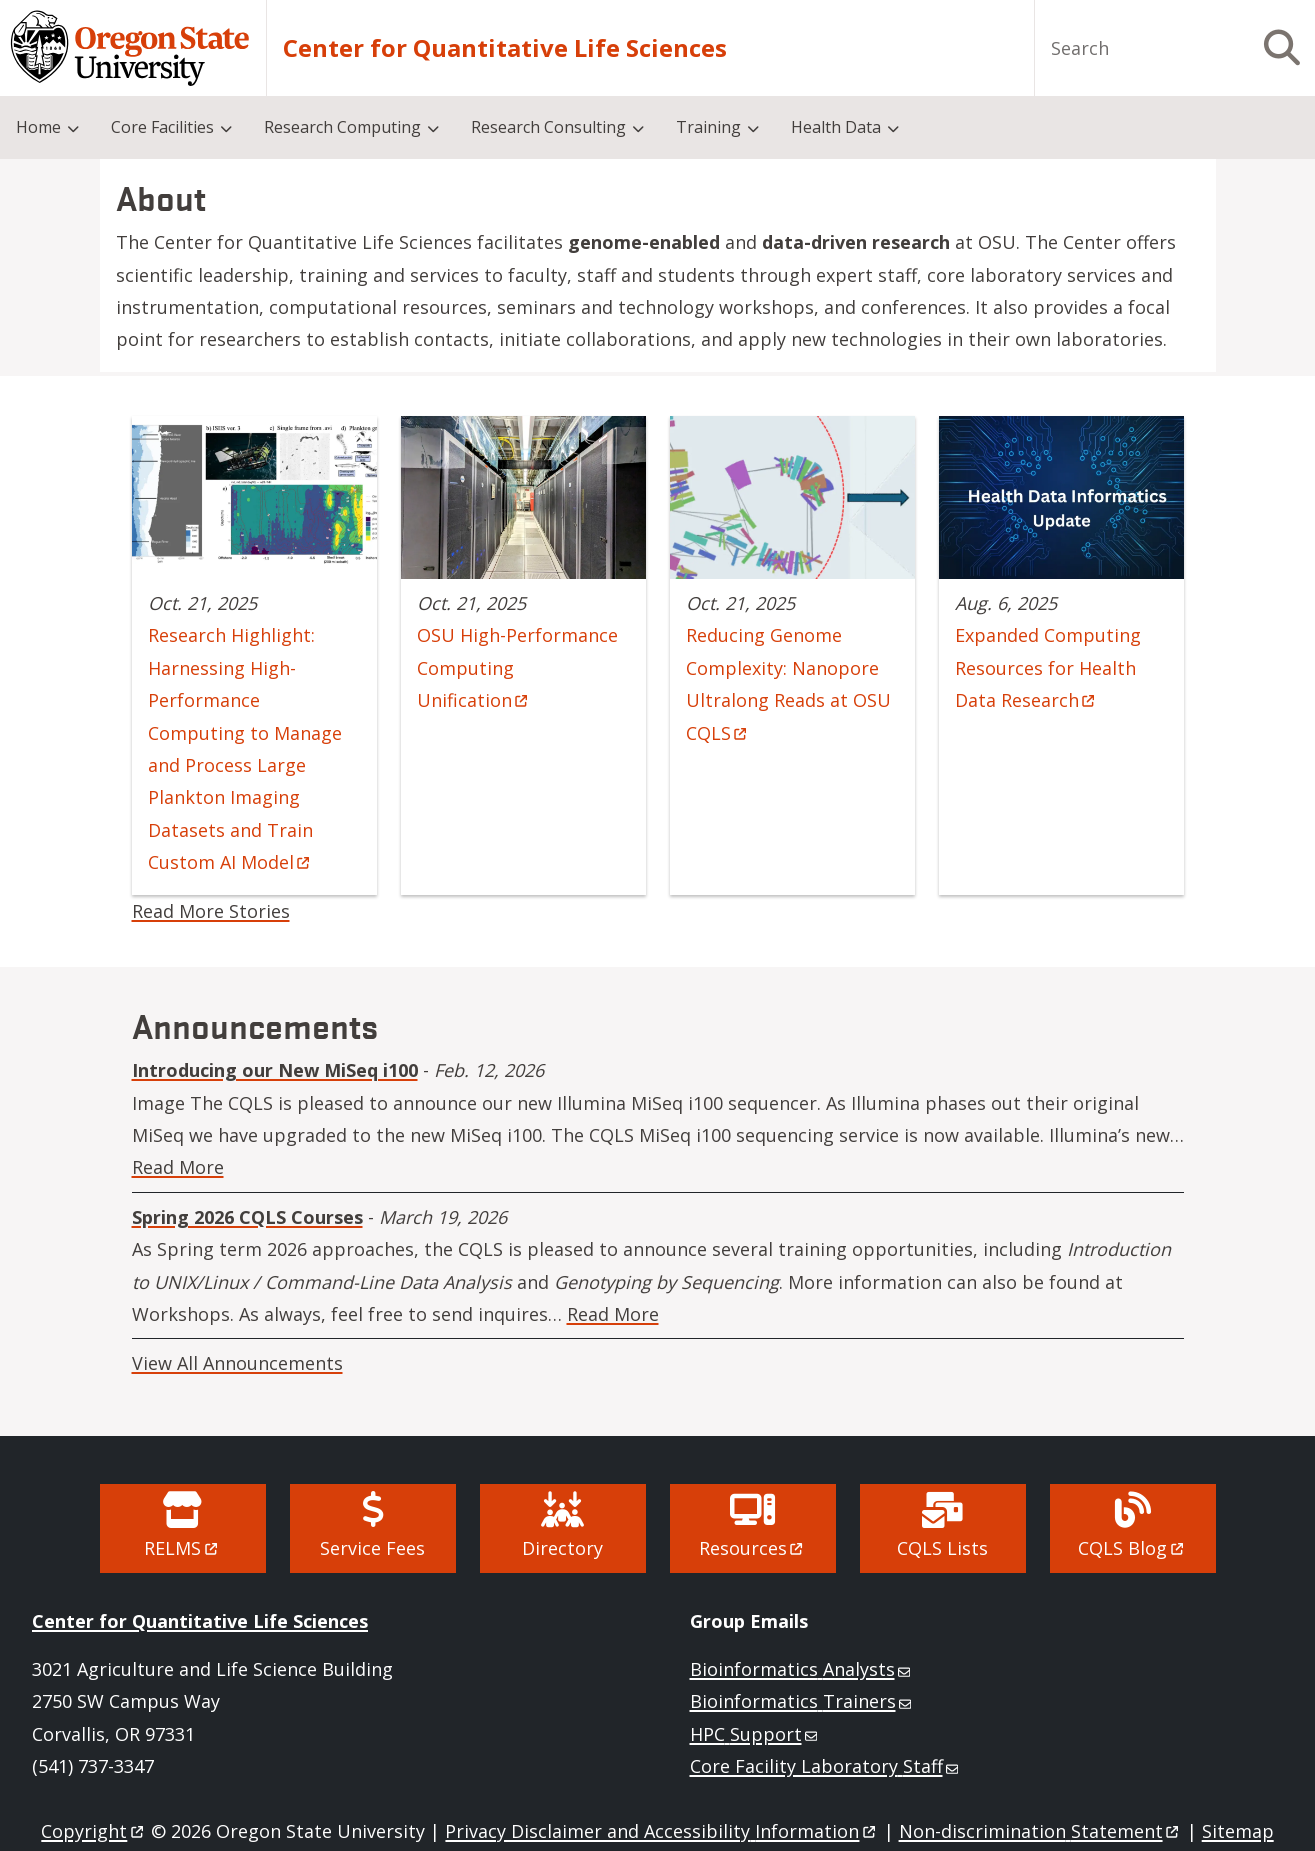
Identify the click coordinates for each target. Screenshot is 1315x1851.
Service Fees (372, 1548)
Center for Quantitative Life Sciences (200, 1621)
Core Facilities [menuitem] (162, 127)
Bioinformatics (802, 1669)
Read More (178, 1167)
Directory (562, 1548)
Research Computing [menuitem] (342, 127)
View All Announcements (237, 1363)
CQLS (1132, 1548)
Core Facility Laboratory (826, 1766)
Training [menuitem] (708, 127)
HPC (755, 1734)
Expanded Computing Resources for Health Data (1048, 667)
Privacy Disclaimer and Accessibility (661, 1831)
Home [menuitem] (38, 127)
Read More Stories (211, 911)
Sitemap (1238, 1831)
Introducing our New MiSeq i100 (275, 1070)
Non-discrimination (1040, 1831)
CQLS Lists (942, 1548)
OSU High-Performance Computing (517, 667)
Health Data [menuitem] (836, 127)
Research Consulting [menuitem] (548, 127)
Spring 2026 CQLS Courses (247, 1217)
